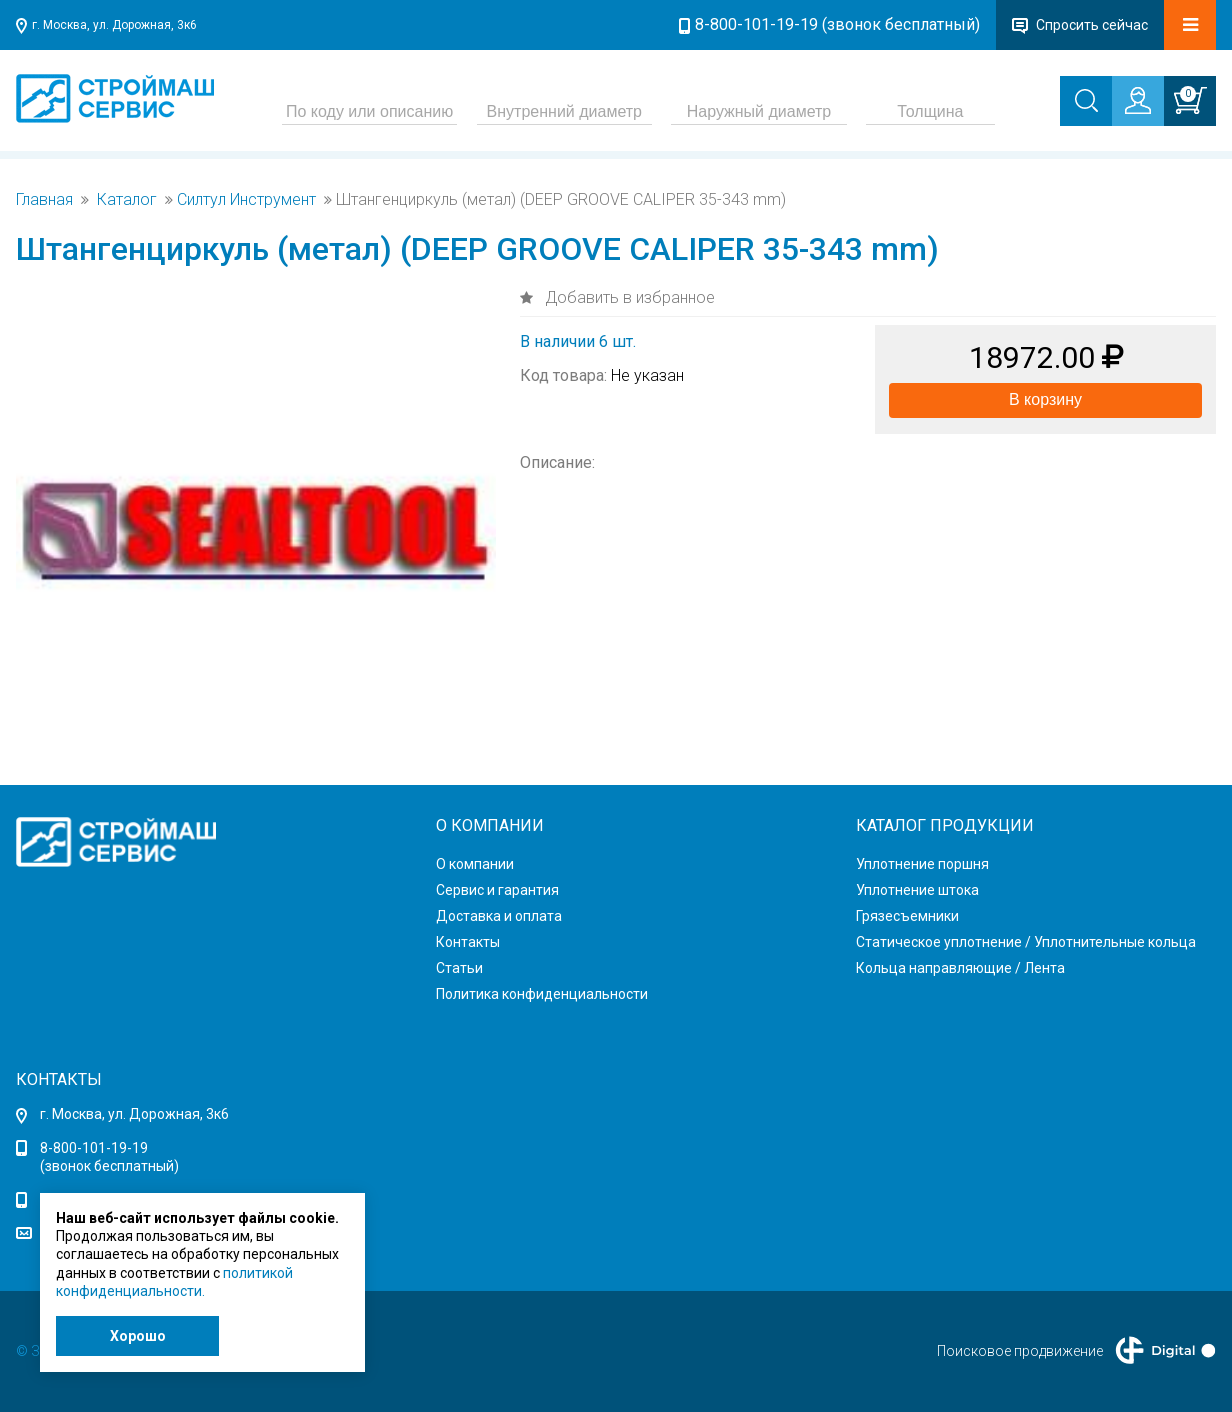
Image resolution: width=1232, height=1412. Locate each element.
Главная (44, 200)
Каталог (127, 200)
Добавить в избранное (628, 297)
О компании (475, 864)
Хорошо (138, 1336)
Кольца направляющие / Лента (960, 968)
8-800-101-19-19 (94, 1148)
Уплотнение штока (917, 890)
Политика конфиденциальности (542, 994)
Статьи (459, 968)
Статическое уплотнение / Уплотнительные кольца (1026, 942)
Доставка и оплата (499, 916)
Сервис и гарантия (497, 890)
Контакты (468, 942)
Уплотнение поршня (922, 864)
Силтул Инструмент (246, 200)
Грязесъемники (907, 916)
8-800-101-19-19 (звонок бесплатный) (837, 24)
